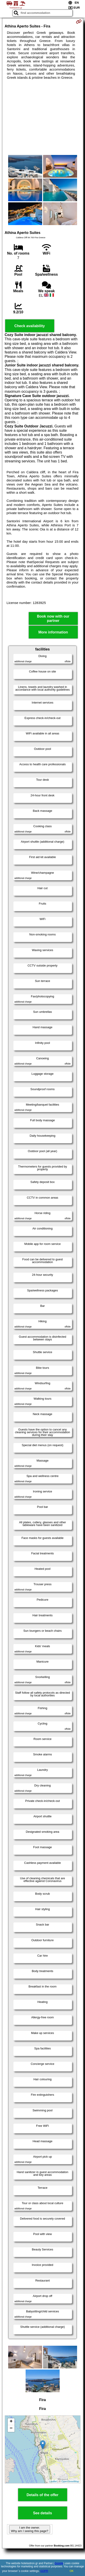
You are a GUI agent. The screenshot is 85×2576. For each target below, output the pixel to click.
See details (42, 2513)
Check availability (29, 326)
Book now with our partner (53, 618)
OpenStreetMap (70, 2481)
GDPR (44, 2571)
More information (53, 632)
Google (58, 2563)
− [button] (11, 2428)
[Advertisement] (42, 117)
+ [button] (11, 2421)
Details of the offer (42, 2495)
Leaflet (53, 2481)
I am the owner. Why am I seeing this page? (29, 2529)
